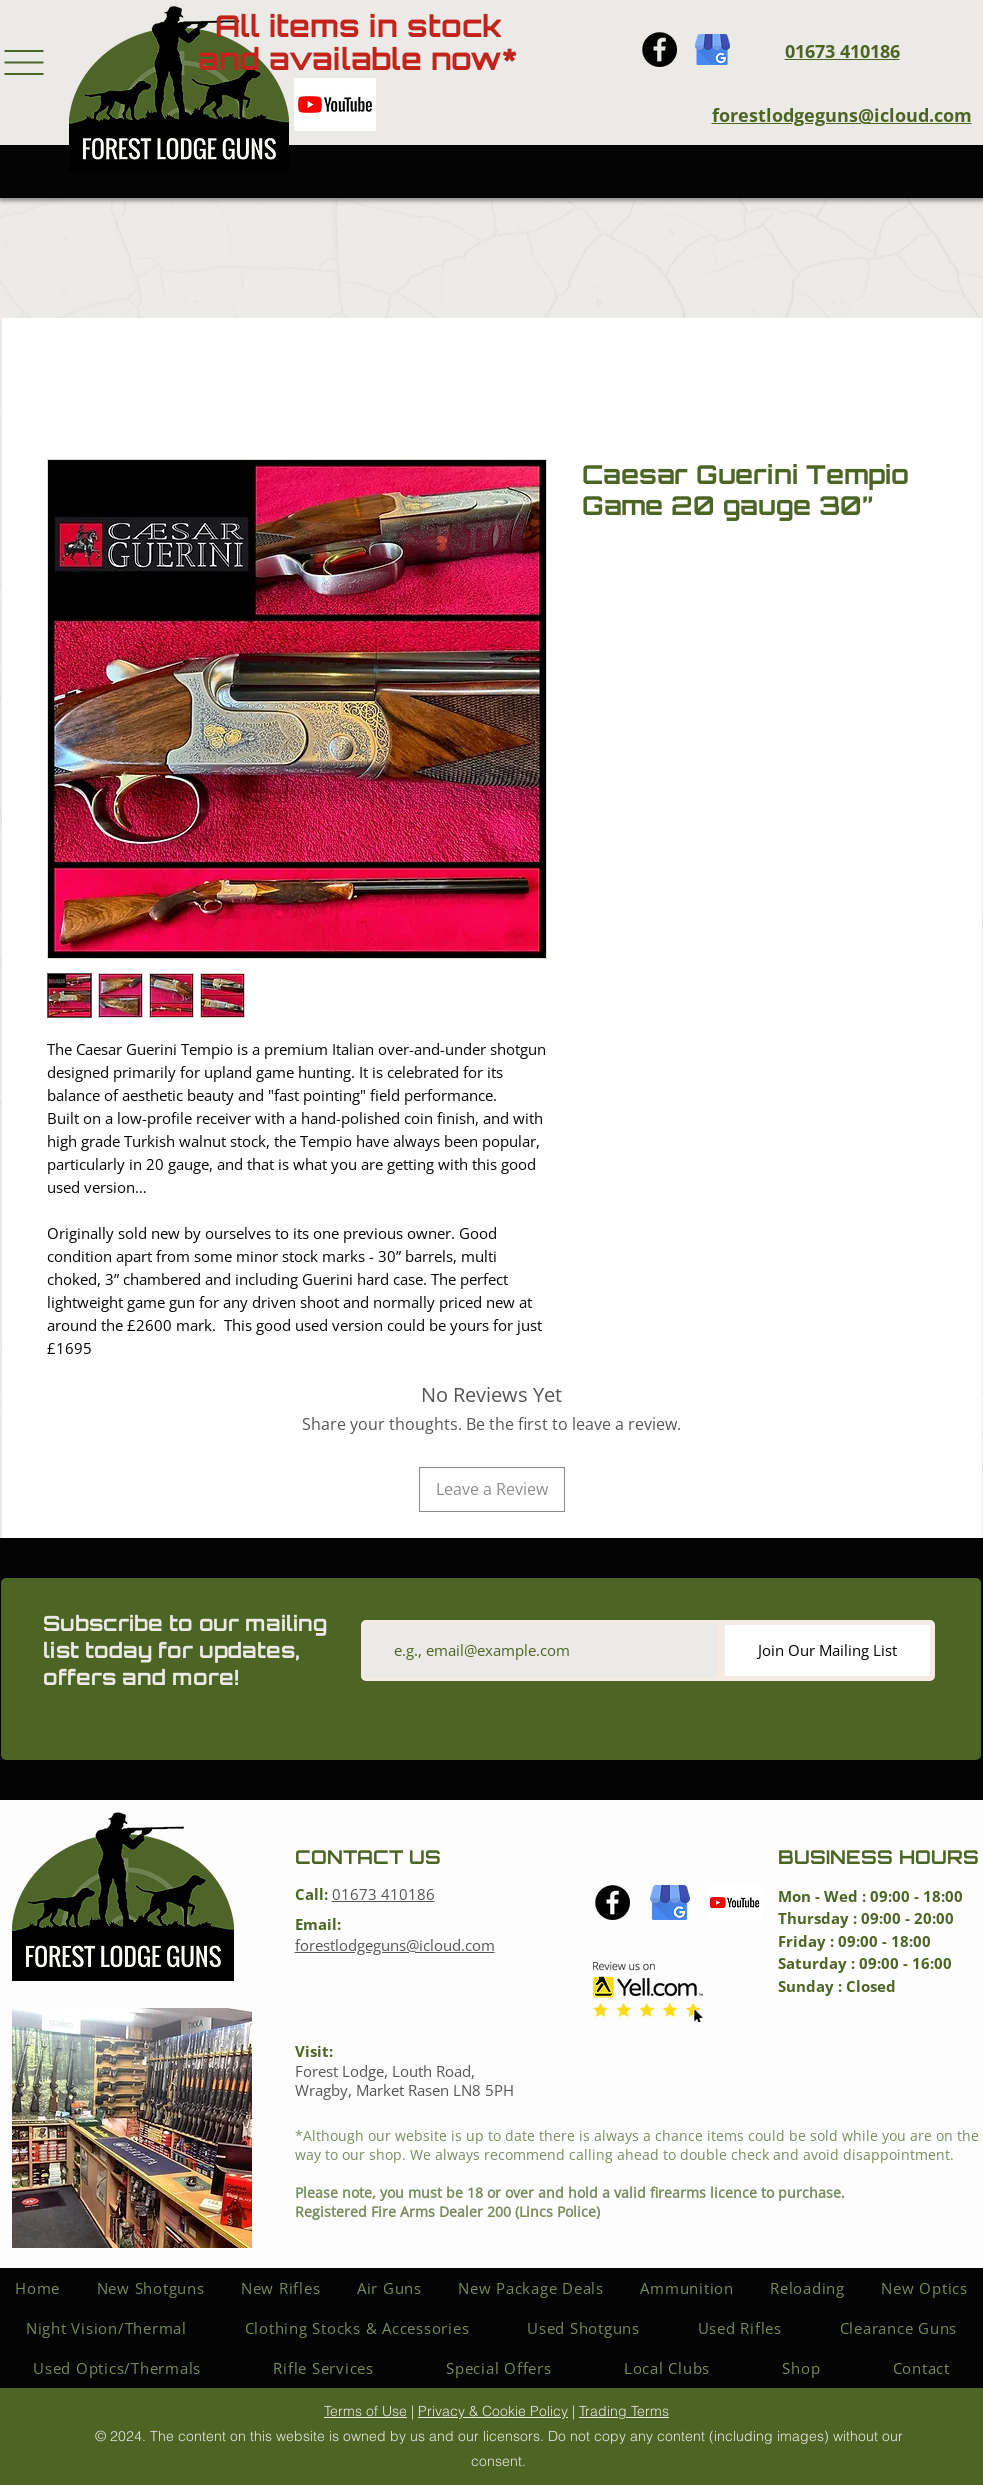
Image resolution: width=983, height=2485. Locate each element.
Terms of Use (365, 2411)
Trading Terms (624, 2411)
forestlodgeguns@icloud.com (842, 115)
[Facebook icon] (659, 49)
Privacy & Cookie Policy (493, 2411)
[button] (24, 62)
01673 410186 (383, 1894)
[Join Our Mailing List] (827, 1650)
